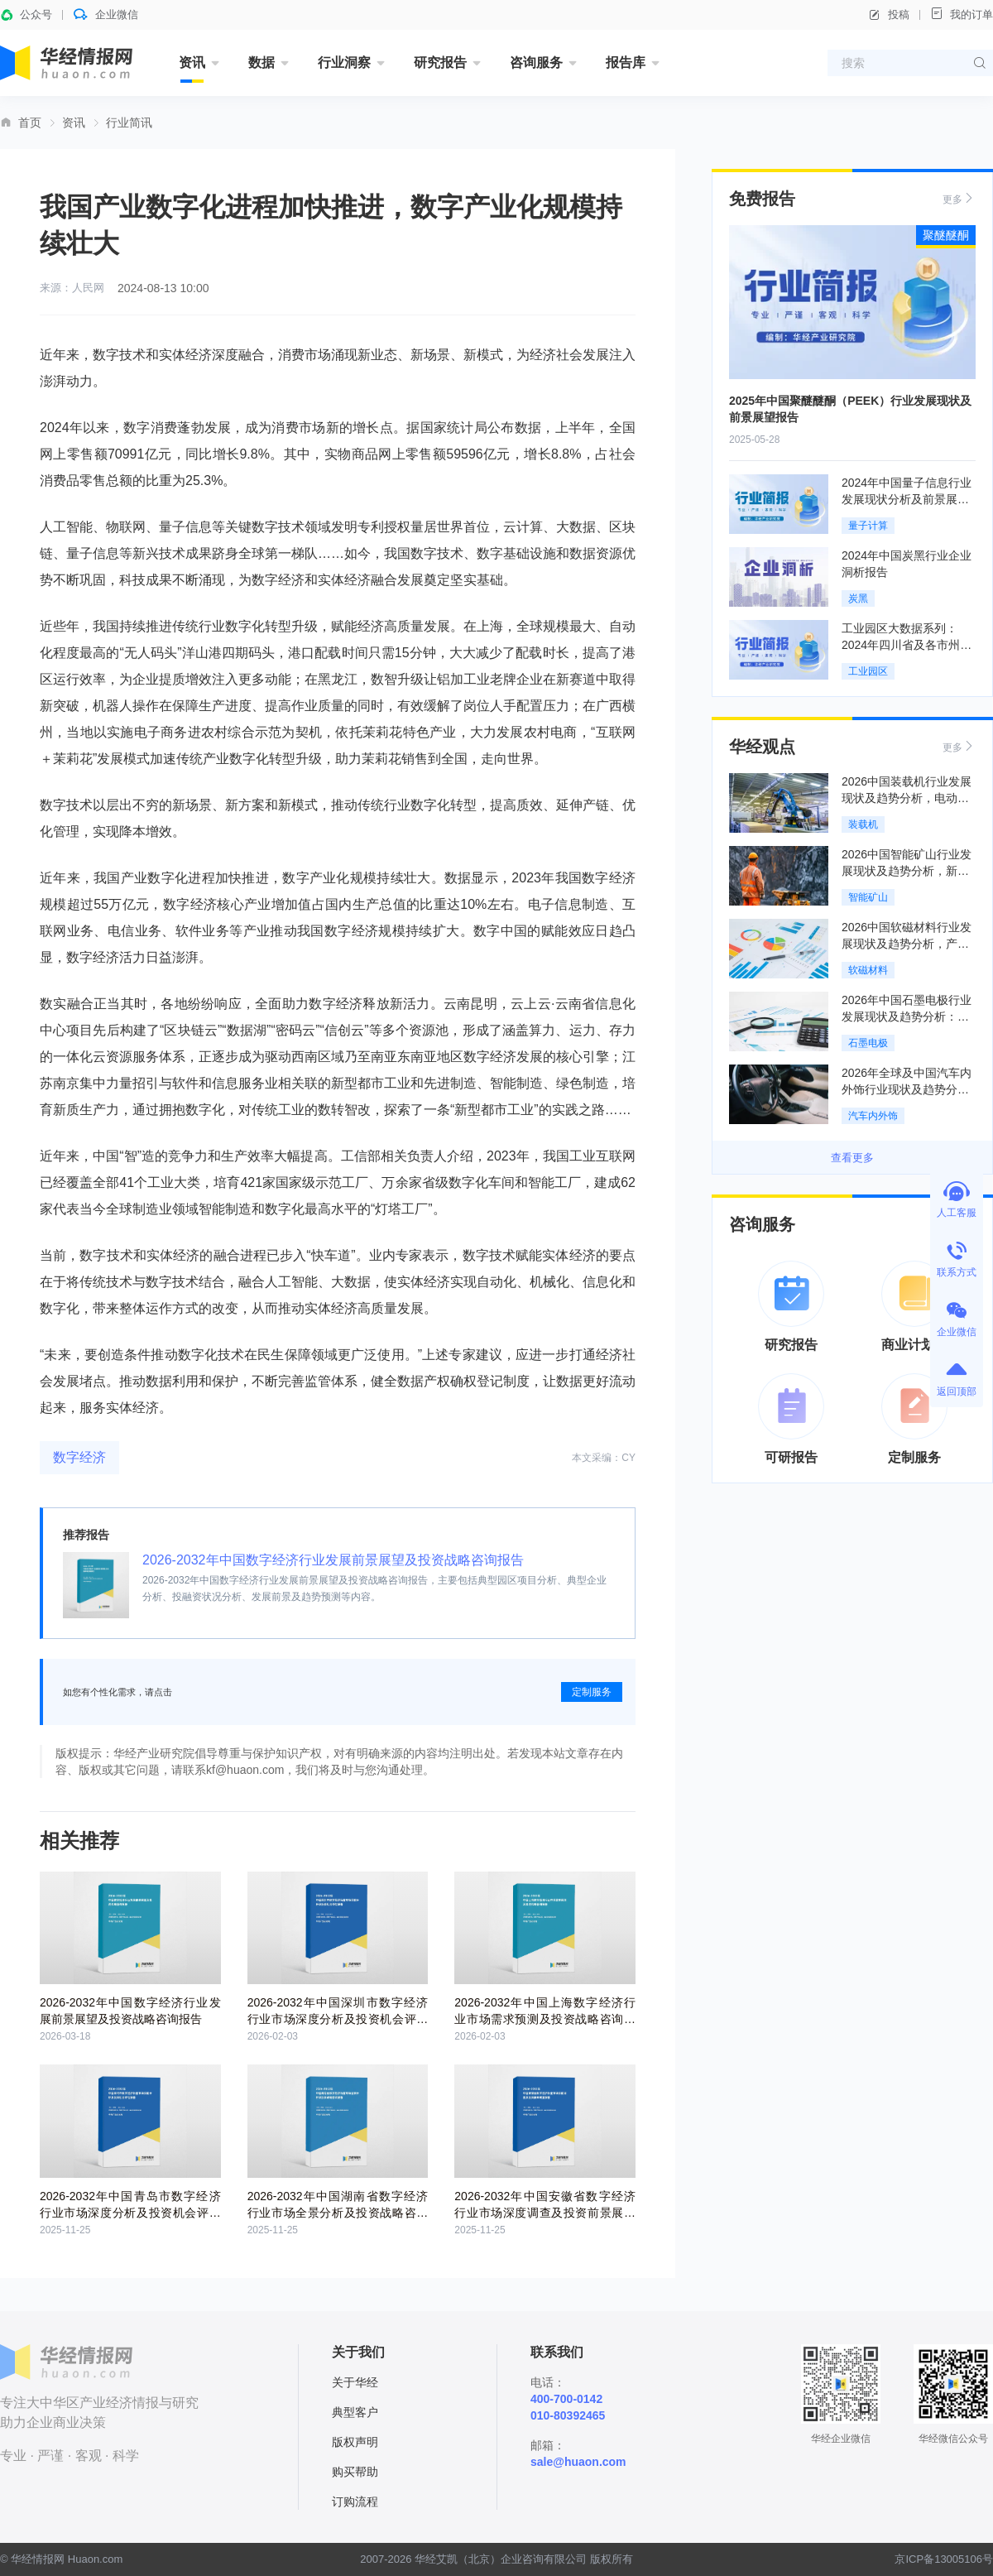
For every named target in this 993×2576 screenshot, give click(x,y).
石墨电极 (868, 1043)
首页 (29, 122)
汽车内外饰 (873, 1116)
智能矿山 (868, 897)
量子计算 (868, 525)
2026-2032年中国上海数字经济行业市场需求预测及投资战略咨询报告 (545, 2019)
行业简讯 (129, 122)
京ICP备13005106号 (944, 2559)
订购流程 (355, 2501)
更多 (959, 198)
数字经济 (79, 1457)
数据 (261, 62)
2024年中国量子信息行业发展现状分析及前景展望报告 (906, 499)
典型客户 (355, 2412)
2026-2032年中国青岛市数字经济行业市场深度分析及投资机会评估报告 (130, 2212)
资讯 (192, 62)
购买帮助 (355, 2471)
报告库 (625, 62)
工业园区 (868, 671)
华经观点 (762, 747)
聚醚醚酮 (946, 235)
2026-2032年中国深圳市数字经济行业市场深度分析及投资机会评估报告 (338, 2019)
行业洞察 (344, 62)
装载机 (863, 824)
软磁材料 (868, 970)
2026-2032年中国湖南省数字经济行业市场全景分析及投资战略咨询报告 (338, 2212)
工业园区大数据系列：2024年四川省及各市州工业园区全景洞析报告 (906, 645)
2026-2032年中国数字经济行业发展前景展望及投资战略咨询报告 (333, 1560)
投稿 (888, 15)
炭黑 (858, 598)
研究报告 (440, 62)
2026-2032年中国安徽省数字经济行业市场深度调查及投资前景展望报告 (545, 2212)
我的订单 (961, 14)
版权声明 (355, 2442)
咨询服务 (536, 62)
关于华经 (355, 2382)
